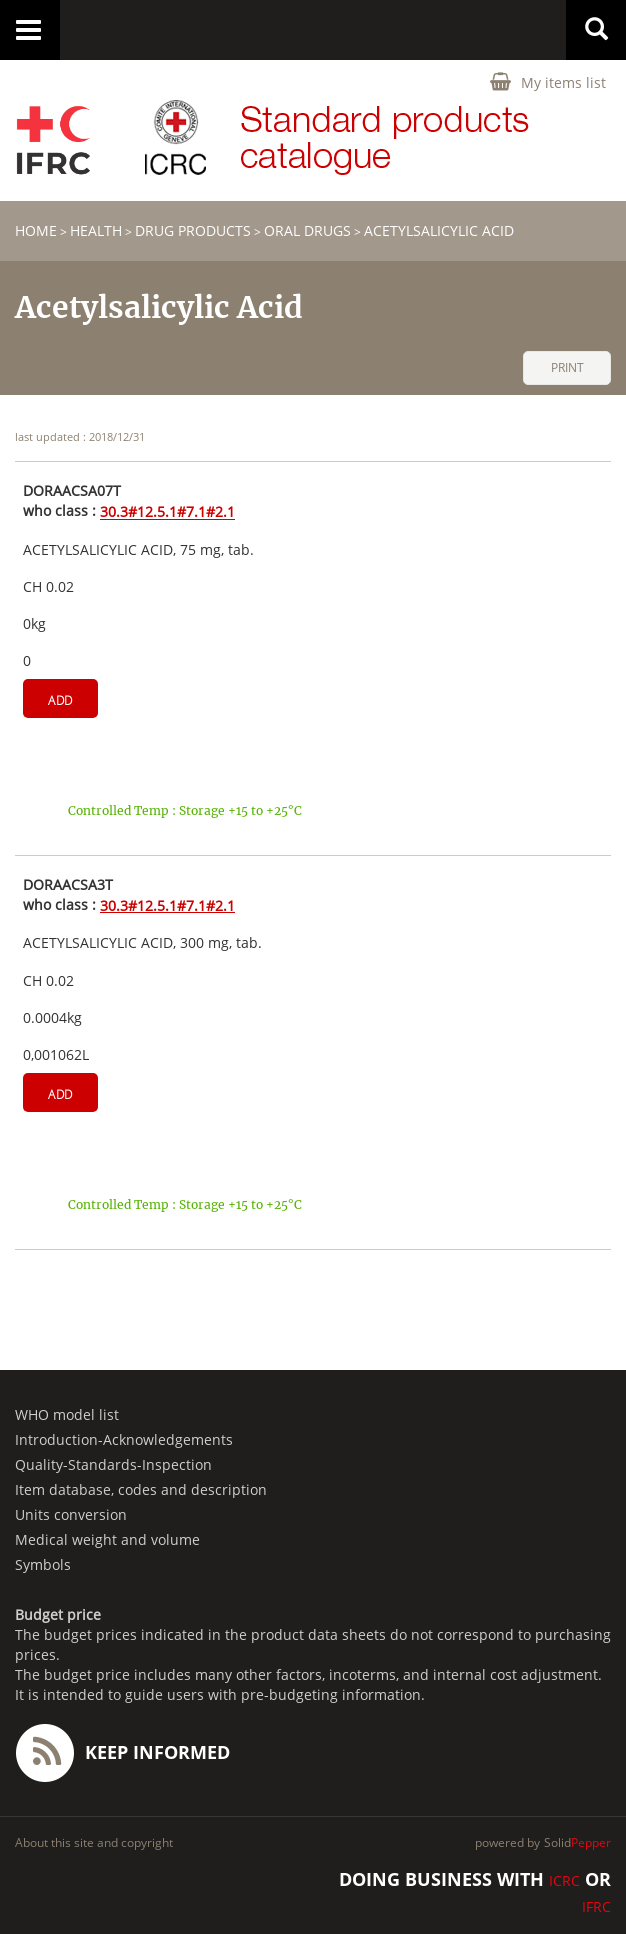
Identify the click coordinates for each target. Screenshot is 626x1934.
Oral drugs (307, 230)
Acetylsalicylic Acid (439, 230)
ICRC (564, 1880)
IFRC (596, 1906)
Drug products (193, 230)
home (36, 230)
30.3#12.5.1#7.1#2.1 (167, 512)
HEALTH (96, 230)
